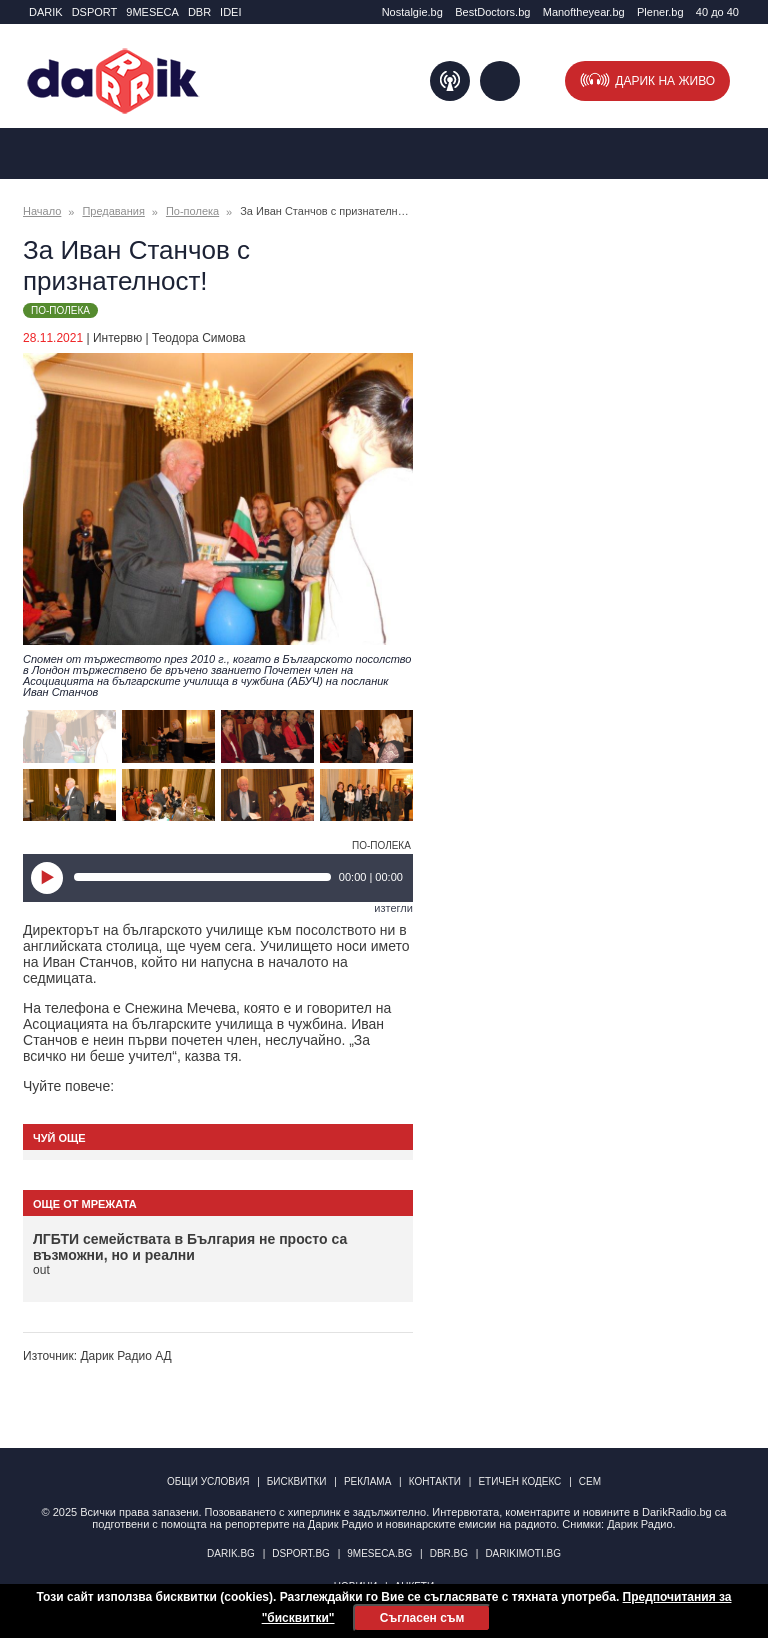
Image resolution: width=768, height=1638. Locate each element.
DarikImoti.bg (523, 1553)
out (41, 1270)
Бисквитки (297, 1481)
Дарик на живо (665, 81)
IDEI (230, 12)
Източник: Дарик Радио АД (97, 1356)
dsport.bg (301, 1553)
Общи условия (208, 1481)
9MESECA (152, 12)
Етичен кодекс (519, 1481)
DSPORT (95, 12)
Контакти (435, 1481)
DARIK (46, 12)
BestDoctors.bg (492, 12)
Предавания (113, 211)
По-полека (192, 211)
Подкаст (450, 81)
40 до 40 (717, 12)
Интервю (117, 338)
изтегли (393, 908)
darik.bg (231, 1553)
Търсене (500, 81)
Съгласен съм (422, 1618)
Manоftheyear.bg (584, 12)
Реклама (367, 1481)
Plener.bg (660, 12)
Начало (42, 211)
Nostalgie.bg (412, 12)
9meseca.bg (379, 1553)
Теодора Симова (198, 338)
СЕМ (590, 1481)
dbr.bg (449, 1553)
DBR (199, 12)
